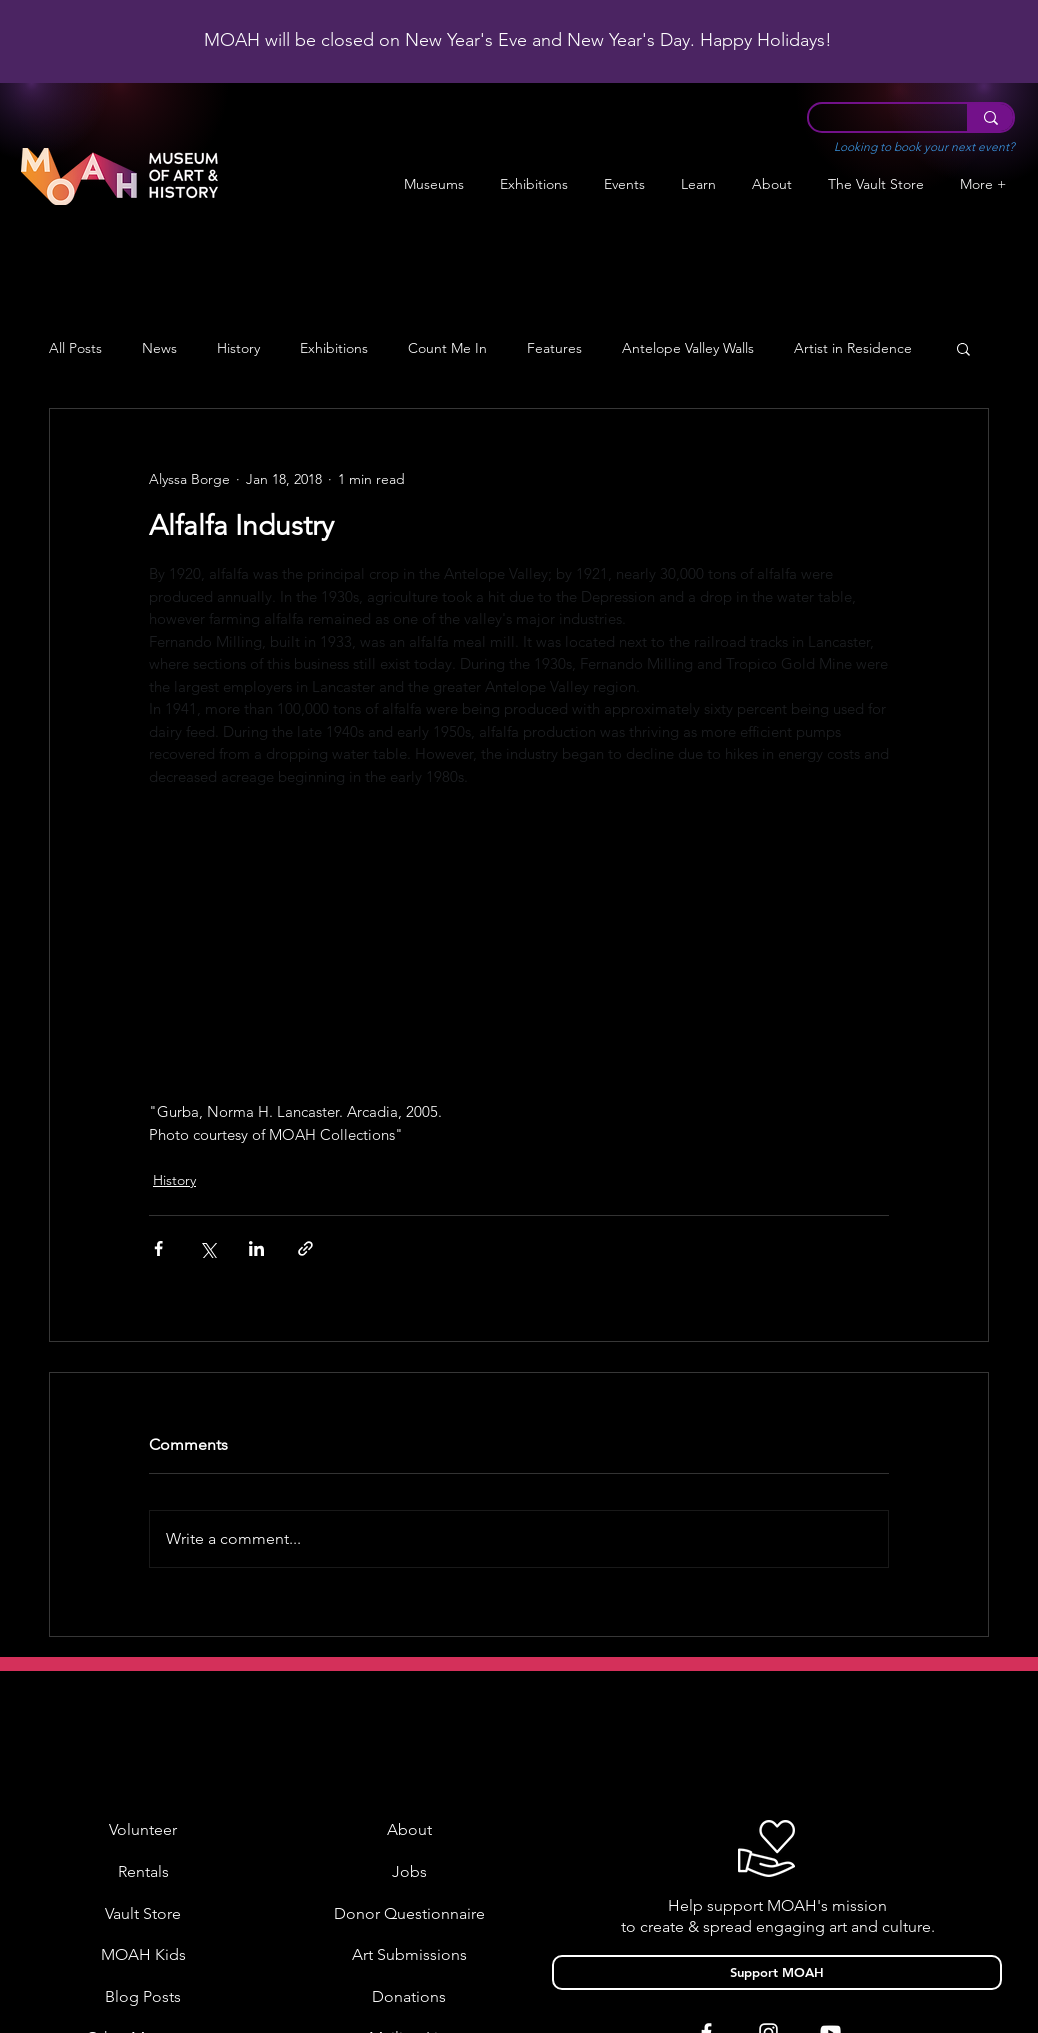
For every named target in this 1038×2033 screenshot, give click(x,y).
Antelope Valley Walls (688, 348)
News (159, 348)
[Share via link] (305, 1248)
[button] (534, 184)
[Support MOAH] (777, 1972)
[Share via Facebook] (158, 1248)
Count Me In (447, 348)
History (238, 348)
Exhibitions (334, 348)
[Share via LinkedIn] (256, 1248)
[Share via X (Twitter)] (207, 1248)
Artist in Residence (853, 348)
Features (554, 348)
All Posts (75, 348)
